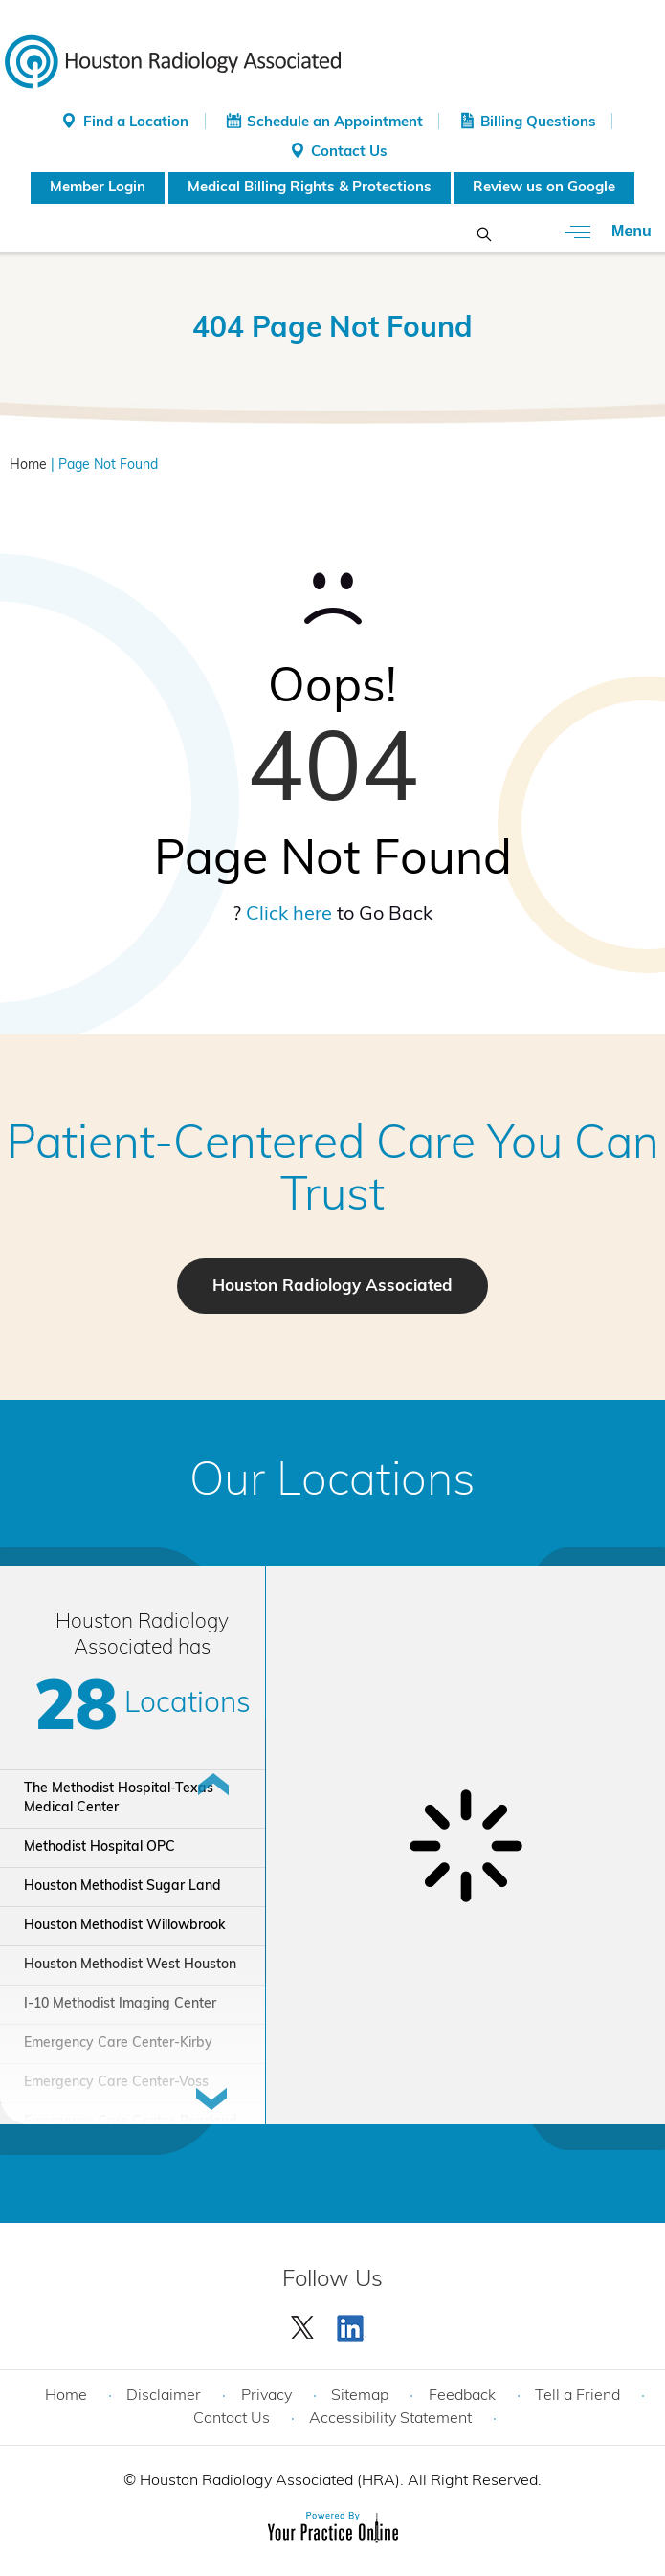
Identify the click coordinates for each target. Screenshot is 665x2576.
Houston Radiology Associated (332, 1286)
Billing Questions (538, 123)
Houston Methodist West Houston (130, 1965)
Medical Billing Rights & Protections (310, 188)
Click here (289, 914)
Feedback (462, 2396)
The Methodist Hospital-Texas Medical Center (118, 1798)
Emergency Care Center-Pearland (130, 2122)
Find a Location (135, 123)
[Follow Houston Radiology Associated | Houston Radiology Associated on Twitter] (303, 2323)
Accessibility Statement (390, 2419)
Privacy (266, 2396)
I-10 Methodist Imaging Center (120, 2004)
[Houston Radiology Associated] (173, 60)
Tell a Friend (577, 2396)
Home (28, 465)
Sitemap (359, 2396)
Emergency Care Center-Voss (116, 2083)
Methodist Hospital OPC (99, 1847)
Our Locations (332, 1483)
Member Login (97, 188)
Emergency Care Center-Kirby (118, 2043)
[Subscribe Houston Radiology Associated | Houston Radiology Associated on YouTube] (353, 2323)
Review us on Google (544, 188)
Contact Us (349, 152)
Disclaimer (163, 2396)
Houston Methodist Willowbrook (124, 1926)
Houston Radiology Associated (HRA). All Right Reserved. (339, 2481)
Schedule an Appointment (335, 123)
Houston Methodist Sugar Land (122, 1886)
